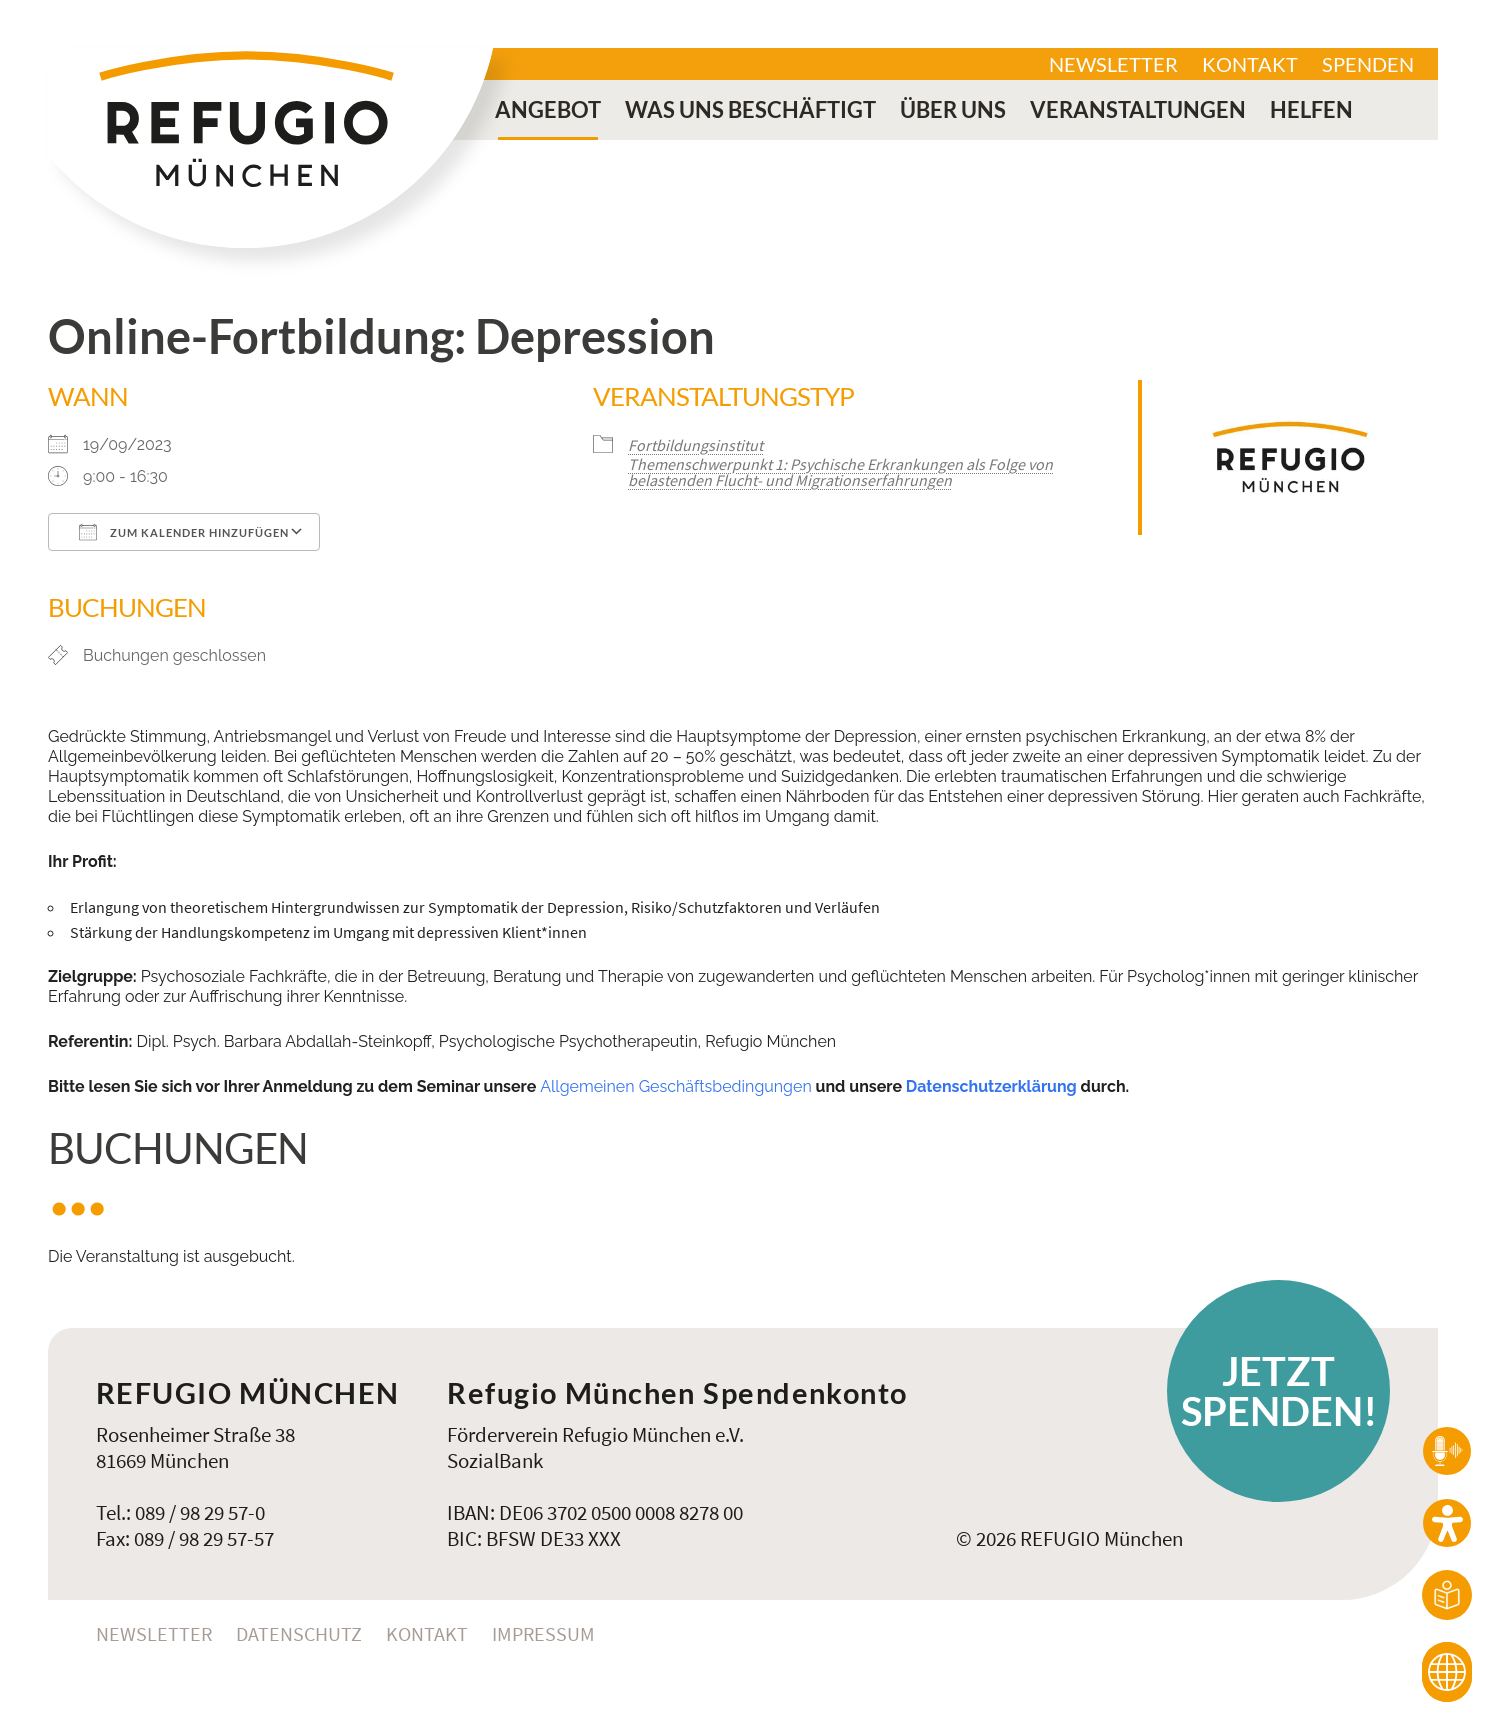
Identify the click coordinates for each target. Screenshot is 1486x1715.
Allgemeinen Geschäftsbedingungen (676, 1086)
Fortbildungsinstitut (695, 445)
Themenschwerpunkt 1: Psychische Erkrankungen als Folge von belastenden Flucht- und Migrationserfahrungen (840, 472)
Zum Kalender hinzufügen (184, 532)
